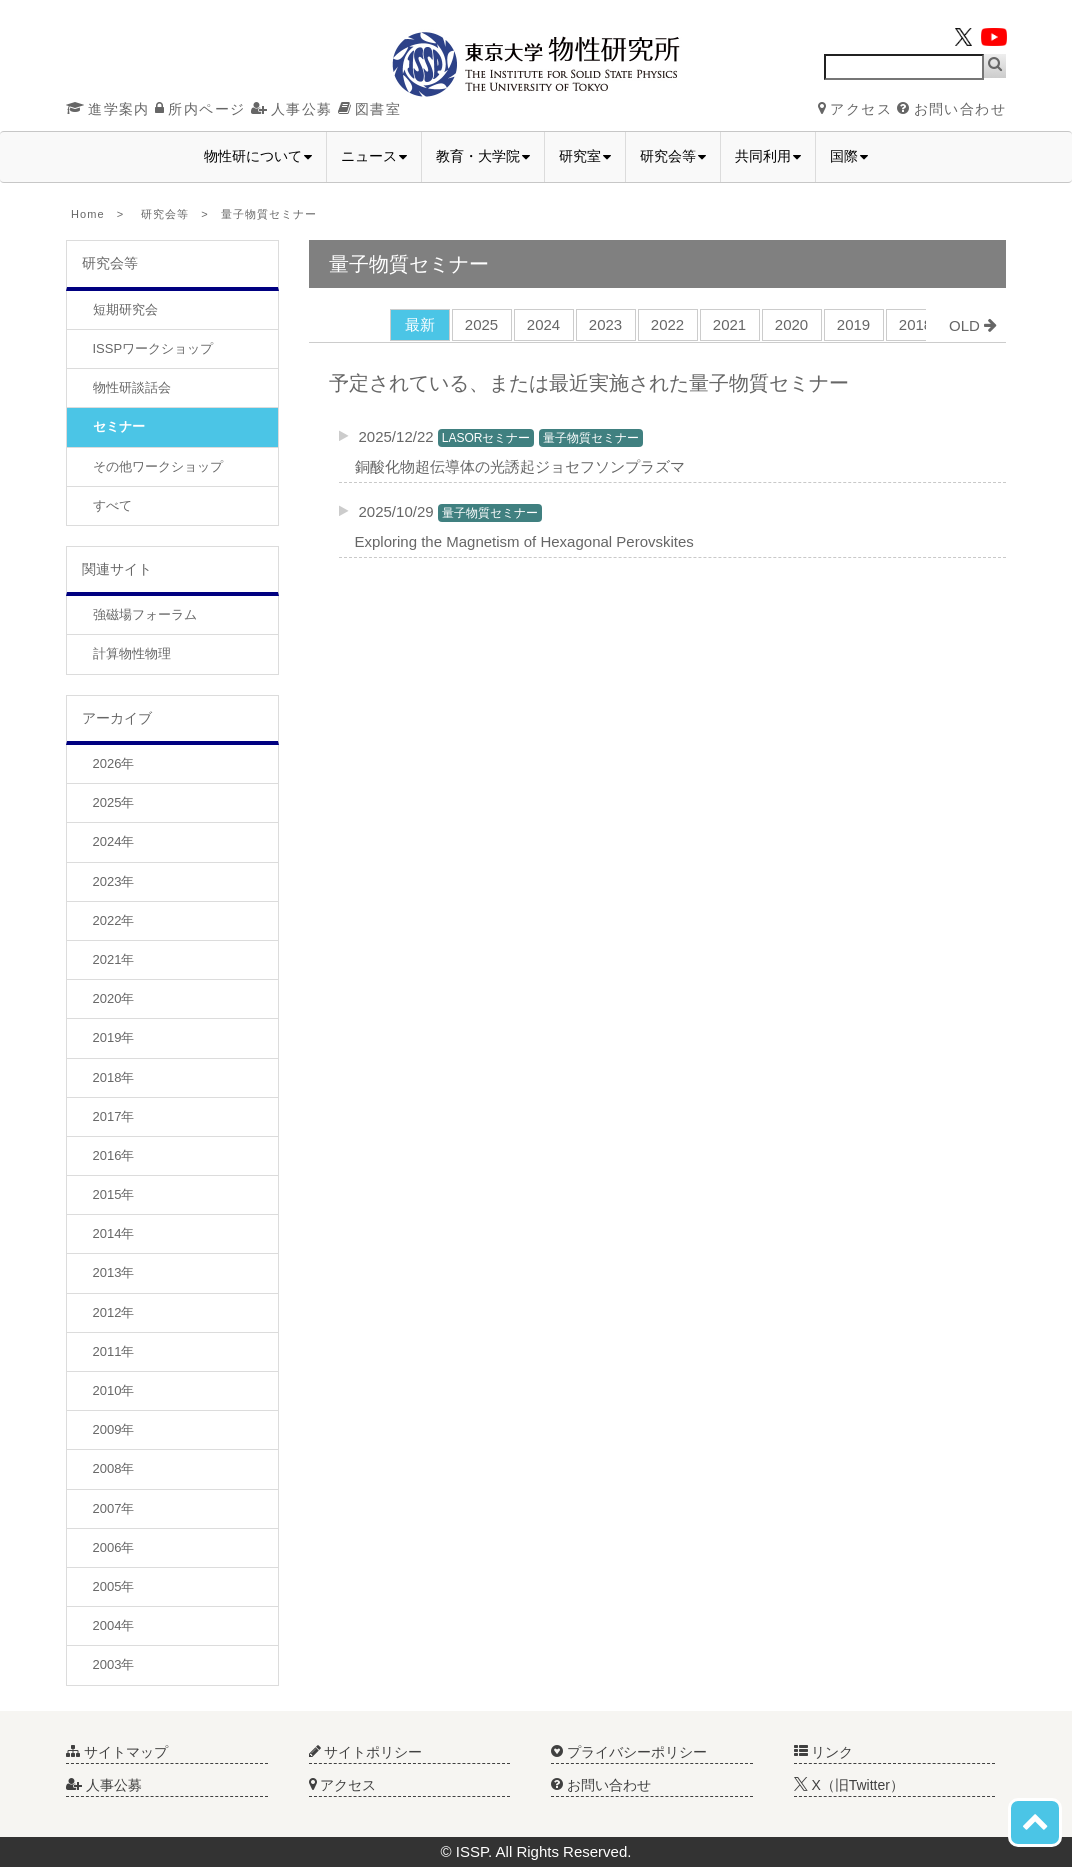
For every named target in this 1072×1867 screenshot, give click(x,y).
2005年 (114, 1586)
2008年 (114, 1468)
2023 (605, 324)
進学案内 (108, 109)
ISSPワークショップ (153, 348)
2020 (791, 324)
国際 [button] (849, 156)
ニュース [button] (374, 156)
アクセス (855, 109)
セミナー (119, 426)
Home (88, 214)
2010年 (114, 1390)
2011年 (114, 1351)
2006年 (114, 1547)
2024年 (114, 841)
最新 (420, 324)
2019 (853, 324)
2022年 (114, 920)
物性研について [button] (258, 156)
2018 (915, 324)
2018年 (114, 1077)
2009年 (114, 1429)
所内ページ (200, 109)
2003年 (114, 1664)
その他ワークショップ (158, 466)
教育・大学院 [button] (483, 156)
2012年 (114, 1312)
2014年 (114, 1233)
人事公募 (292, 109)
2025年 (114, 802)
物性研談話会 (132, 387)
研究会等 (165, 214)
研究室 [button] (585, 156)
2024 (543, 324)
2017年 (114, 1116)
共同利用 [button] (768, 156)
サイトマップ (117, 1752)
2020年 (114, 998)
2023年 (114, 881)
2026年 (114, 763)
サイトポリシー (366, 1752)
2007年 (114, 1508)
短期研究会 (125, 309)
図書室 (369, 109)
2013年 (114, 1272)
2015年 (114, 1194)
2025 (481, 324)
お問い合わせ (951, 109)
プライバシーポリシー (629, 1752)
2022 (667, 324)
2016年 (114, 1155)
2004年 (114, 1625)
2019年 (114, 1037)
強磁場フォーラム (145, 614)
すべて (112, 505)
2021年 (114, 959)
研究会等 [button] (673, 156)
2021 (729, 324)
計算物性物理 (132, 653)
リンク (824, 1752)
